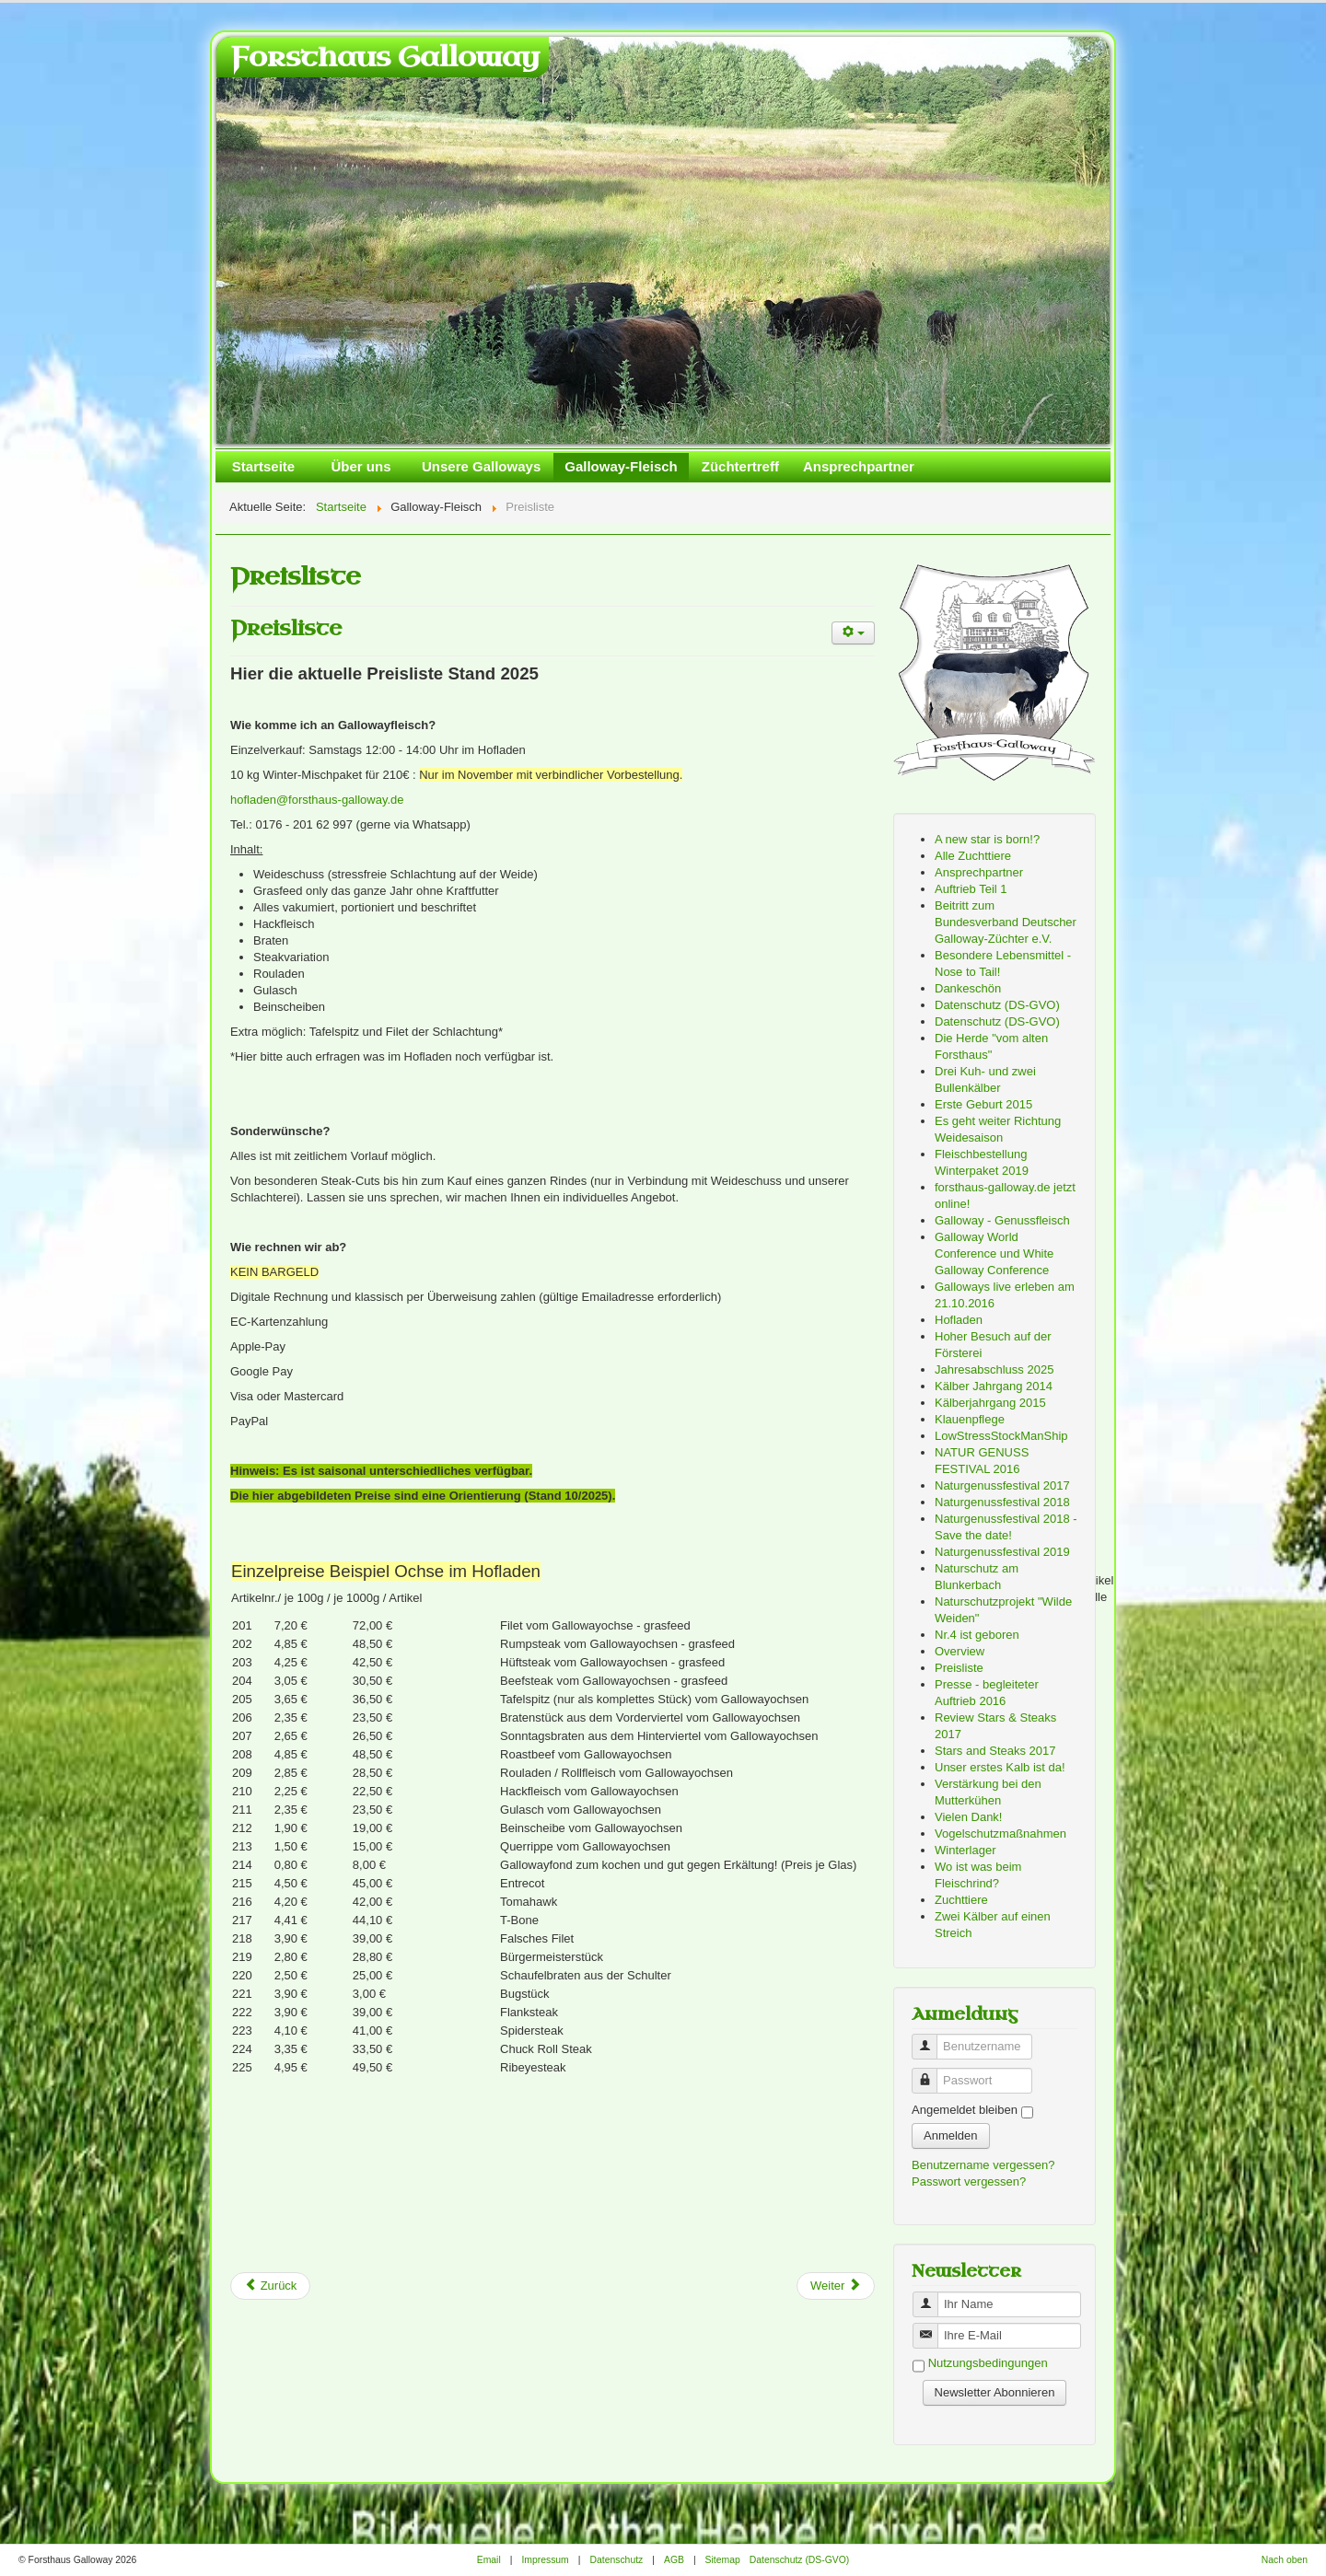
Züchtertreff (740, 466)
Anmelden (951, 2135)
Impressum (544, 2560)
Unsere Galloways (481, 466)
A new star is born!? (987, 839)
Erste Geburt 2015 (983, 1104)
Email (489, 2560)
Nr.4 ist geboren (977, 1635)
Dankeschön (968, 988)
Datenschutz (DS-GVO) (997, 1005)
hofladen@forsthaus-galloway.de (317, 799)
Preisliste (286, 628)
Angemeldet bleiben (965, 2110)
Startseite (263, 466)
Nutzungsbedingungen (988, 2364)
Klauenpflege (970, 1419)
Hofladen (959, 1320)
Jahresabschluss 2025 (994, 1369)
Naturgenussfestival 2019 (1002, 1552)
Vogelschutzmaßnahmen (1000, 1833)
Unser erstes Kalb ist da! (1000, 1767)
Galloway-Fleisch (621, 466)
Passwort (931, 2072)
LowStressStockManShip (1001, 1436)
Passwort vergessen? (969, 2181)
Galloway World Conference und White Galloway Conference (994, 1253)
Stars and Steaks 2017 (995, 1751)
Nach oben (1285, 2560)
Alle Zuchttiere (973, 856)
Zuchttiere (961, 1900)
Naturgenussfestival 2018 (1002, 1502)
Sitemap (722, 2560)
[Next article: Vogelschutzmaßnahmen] (836, 2286)
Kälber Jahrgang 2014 (994, 1386)
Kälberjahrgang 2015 (990, 1403)
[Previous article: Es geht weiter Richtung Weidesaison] (270, 2286)
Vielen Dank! (968, 1817)
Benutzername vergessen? (983, 2165)
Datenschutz (616, 2560)
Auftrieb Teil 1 (971, 889)
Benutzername (931, 2038)
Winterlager (965, 1850)
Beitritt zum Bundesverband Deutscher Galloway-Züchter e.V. (1005, 922)
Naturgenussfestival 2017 (1002, 1485)
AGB (674, 2560)
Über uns (360, 466)
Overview (959, 1651)
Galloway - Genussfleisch (1002, 1220)
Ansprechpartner (858, 466)
